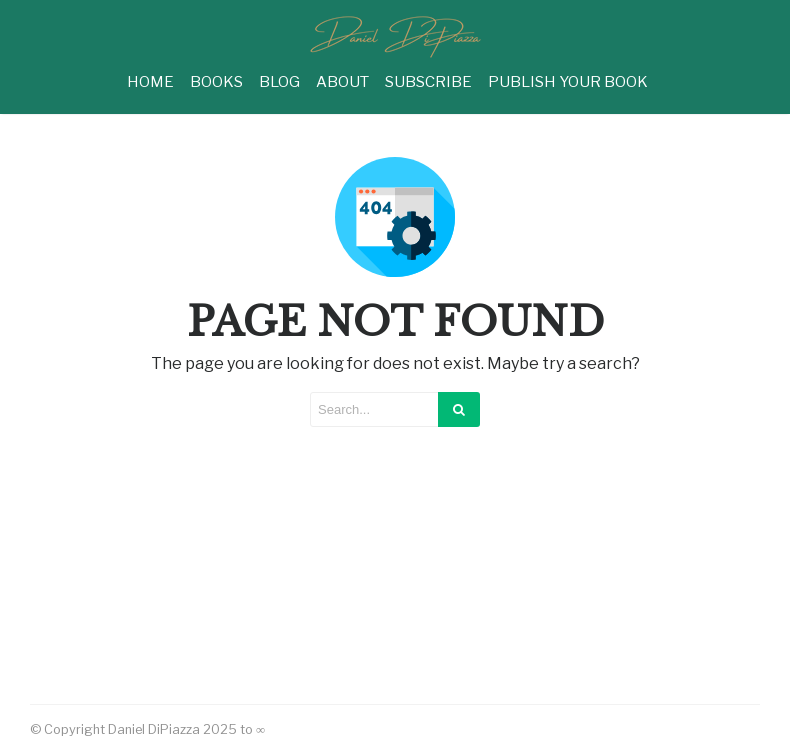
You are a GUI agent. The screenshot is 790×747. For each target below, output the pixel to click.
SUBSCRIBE (428, 82)
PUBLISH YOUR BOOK (568, 82)
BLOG (279, 82)
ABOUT (342, 82)
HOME (150, 82)
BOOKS (216, 82)
